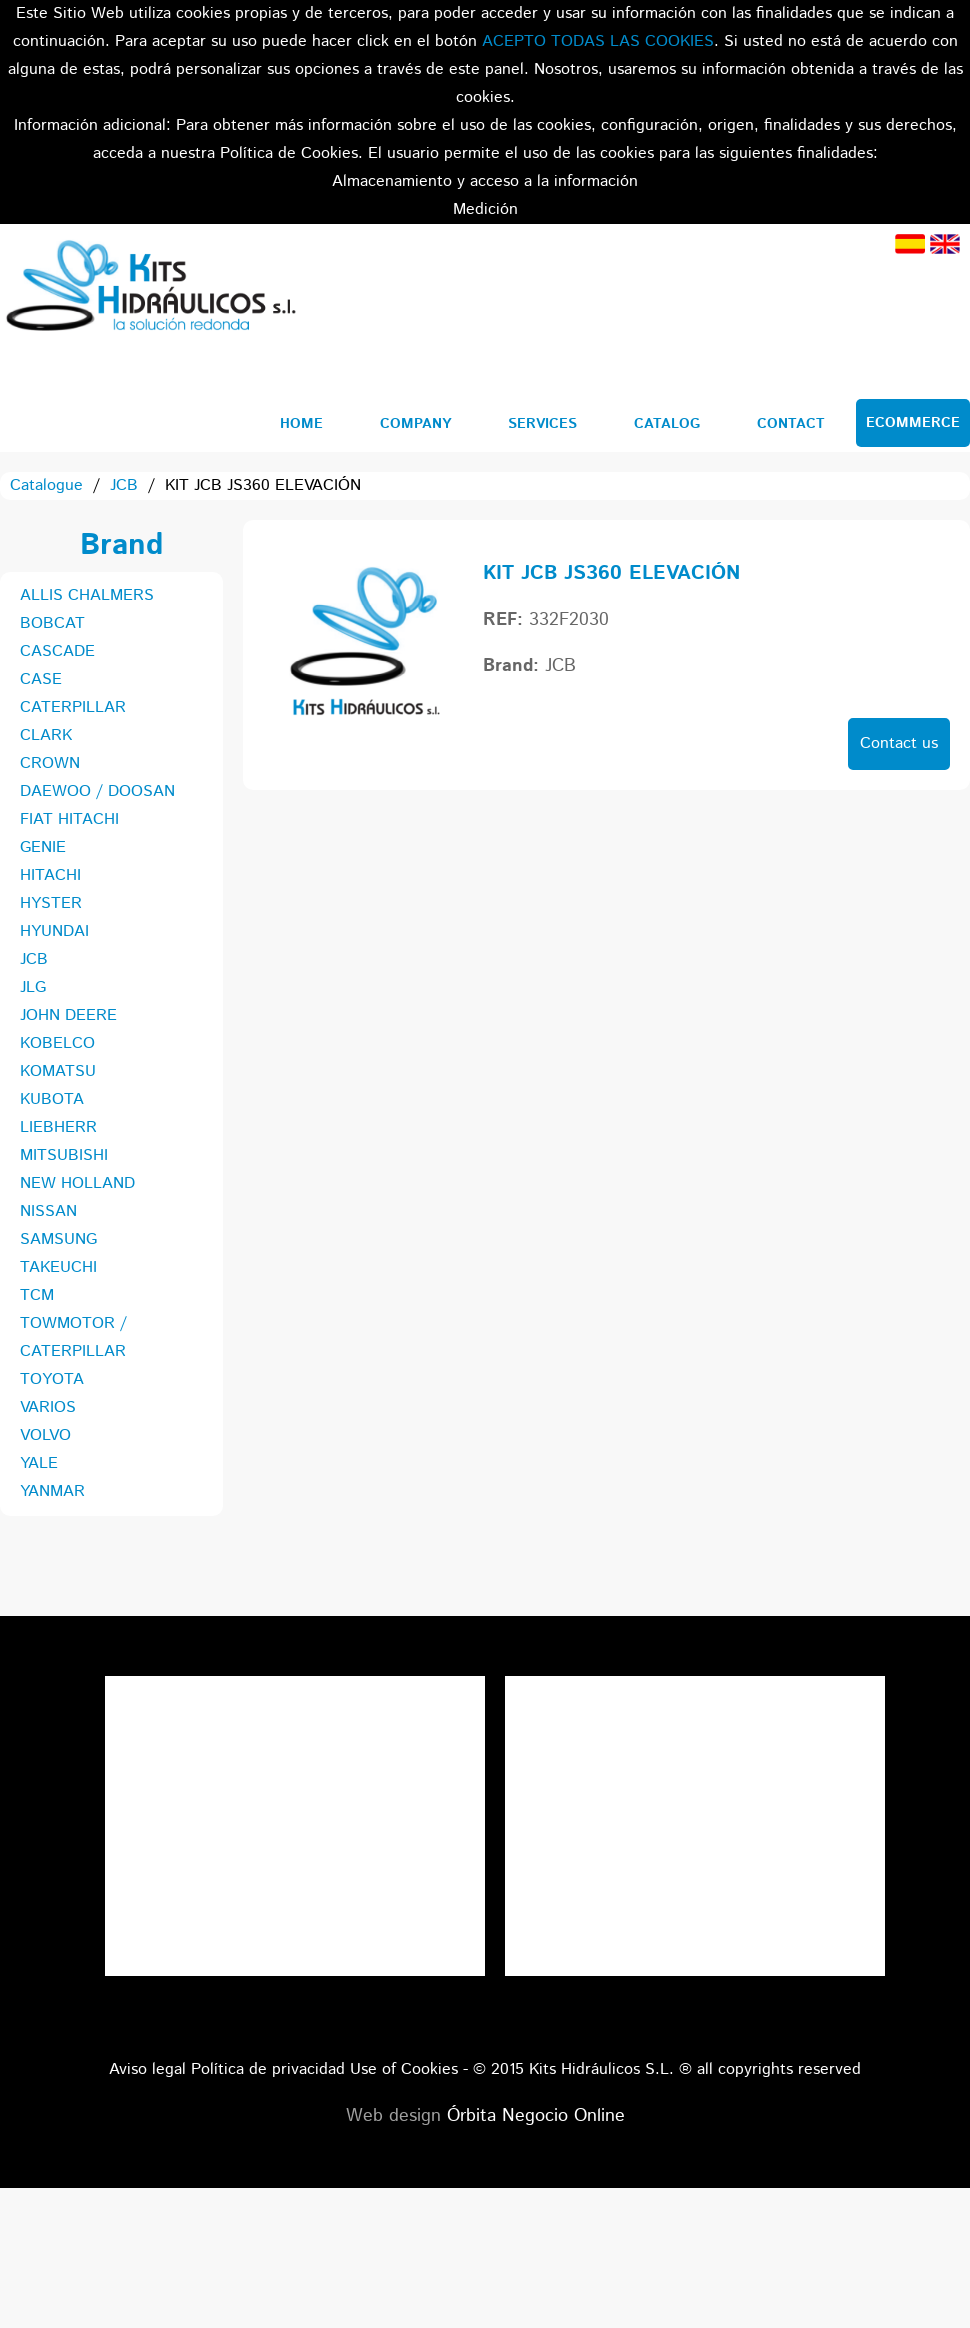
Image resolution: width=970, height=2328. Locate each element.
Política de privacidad (268, 2069)
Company (415, 424)
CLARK (46, 735)
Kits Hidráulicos (150, 289)
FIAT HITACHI (69, 819)
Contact (791, 424)
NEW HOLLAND (77, 1183)
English (945, 244)
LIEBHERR (58, 1127)
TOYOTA (52, 1379)
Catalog (667, 424)
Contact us (899, 743)
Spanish (910, 244)
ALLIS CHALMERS (87, 595)
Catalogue (46, 485)
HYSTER (51, 903)
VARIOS (48, 1407)
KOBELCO (57, 1043)
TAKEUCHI (58, 1267)
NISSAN (48, 1211)
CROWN (50, 763)
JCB (124, 485)
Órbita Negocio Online (536, 2116)
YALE (39, 1463)
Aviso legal (147, 2069)
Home (301, 424)
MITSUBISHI (64, 1155)
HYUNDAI (54, 931)
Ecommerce (913, 423)
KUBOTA (52, 1099)
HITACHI (50, 875)
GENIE (43, 847)
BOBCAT (52, 623)
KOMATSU (58, 1071)
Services (542, 424)
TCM (37, 1295)
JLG (33, 987)
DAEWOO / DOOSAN (97, 791)
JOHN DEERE (68, 1015)
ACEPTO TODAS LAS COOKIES (598, 41)
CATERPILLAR (73, 707)
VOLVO (45, 1435)
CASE (41, 679)
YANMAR (52, 1491)
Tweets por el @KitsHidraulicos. (695, 1689)
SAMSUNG (58, 1239)
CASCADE (57, 651)
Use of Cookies (404, 2069)
